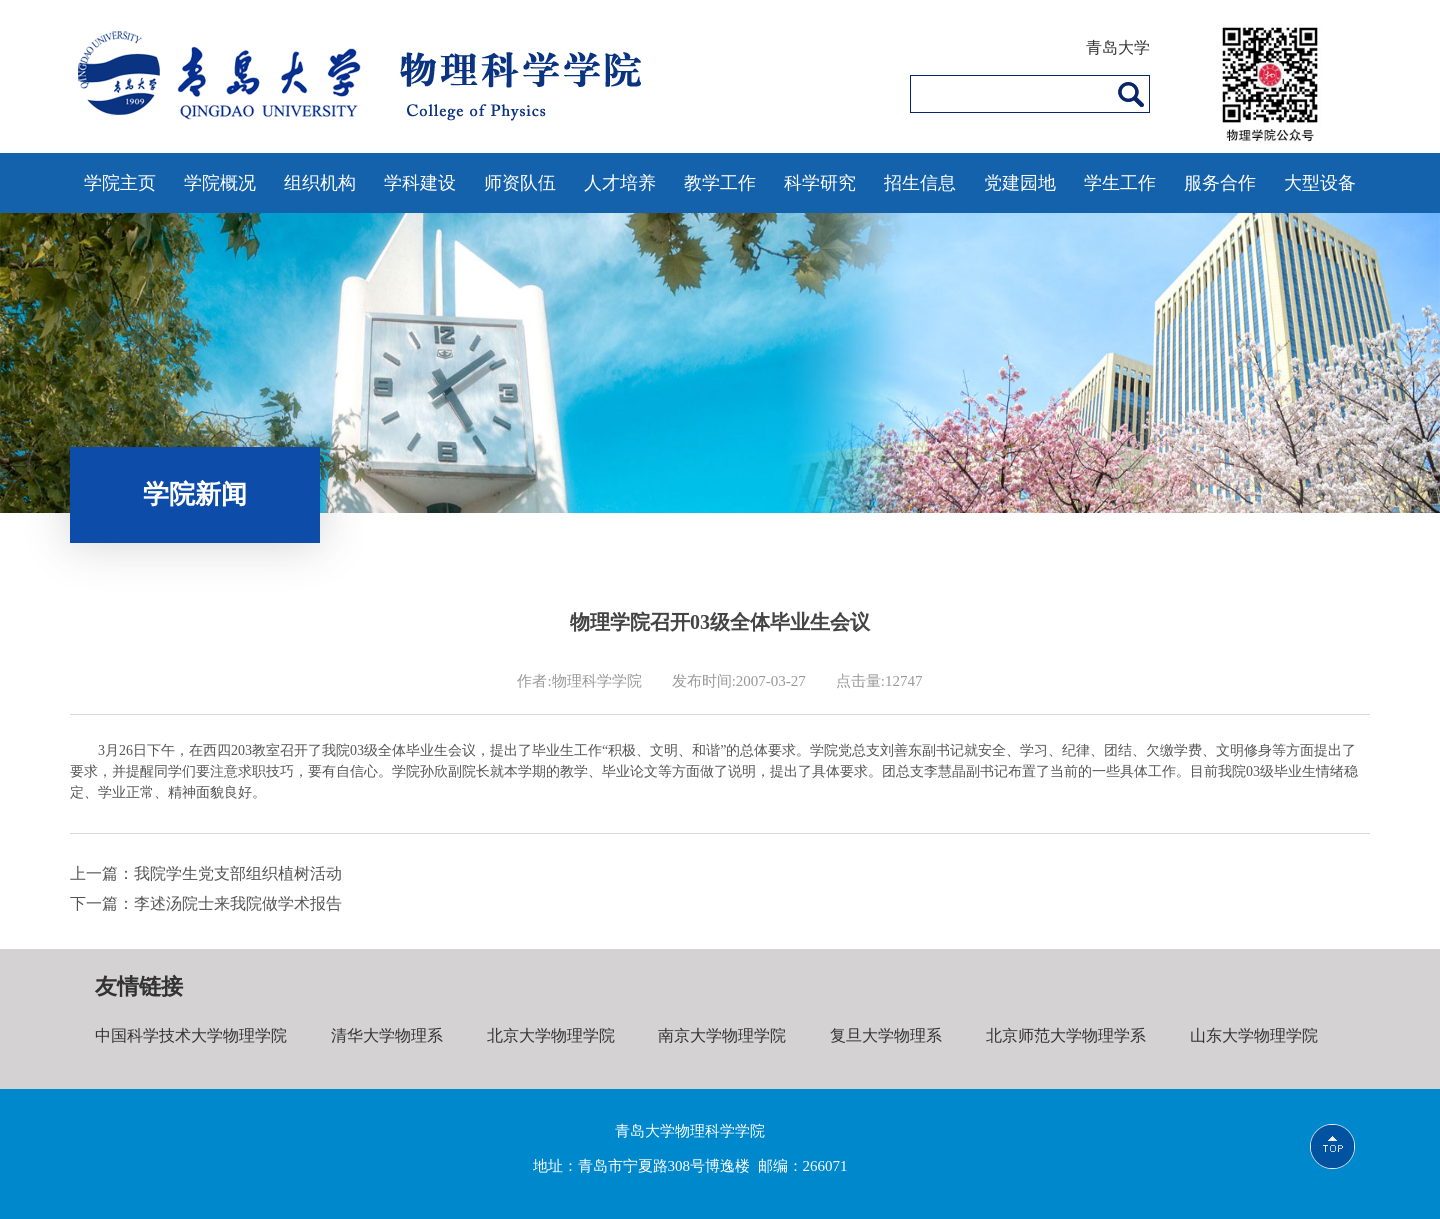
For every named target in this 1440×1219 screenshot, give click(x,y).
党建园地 (1020, 183)
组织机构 (320, 183)
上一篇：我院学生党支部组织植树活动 (206, 873)
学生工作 (1120, 183)
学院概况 (220, 183)
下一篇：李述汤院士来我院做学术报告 (206, 903)
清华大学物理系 (387, 1035)
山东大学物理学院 (1254, 1035)
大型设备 (1320, 183)
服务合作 (1220, 183)
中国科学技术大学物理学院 (191, 1035)
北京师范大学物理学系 (1066, 1035)
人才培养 (620, 183)
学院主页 (120, 183)
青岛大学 (1118, 47)
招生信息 (920, 183)
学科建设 (420, 183)
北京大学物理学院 (551, 1035)
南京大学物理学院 (722, 1035)
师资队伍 (520, 183)
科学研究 (820, 183)
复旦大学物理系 (886, 1035)
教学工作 (720, 183)
